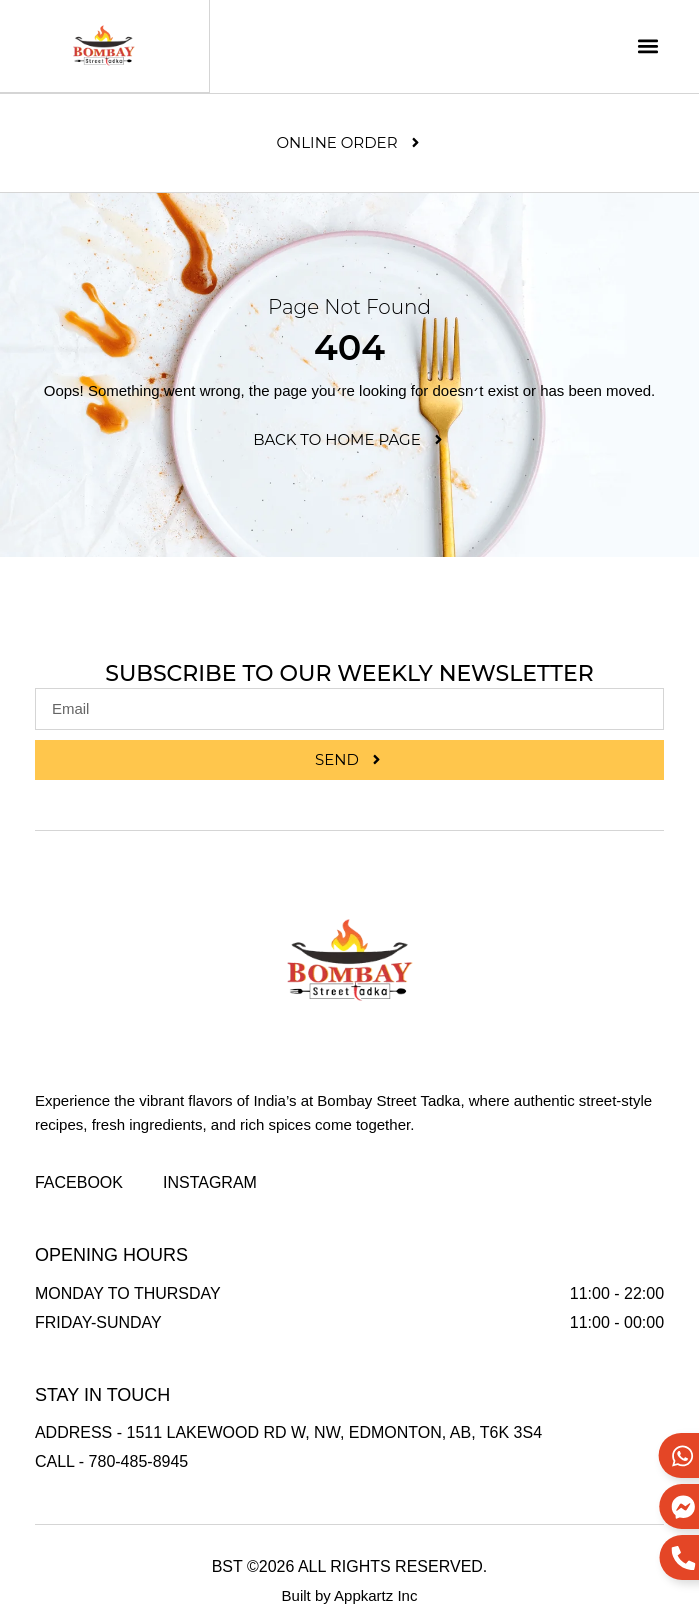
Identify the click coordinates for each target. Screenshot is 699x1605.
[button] (647, 46)
